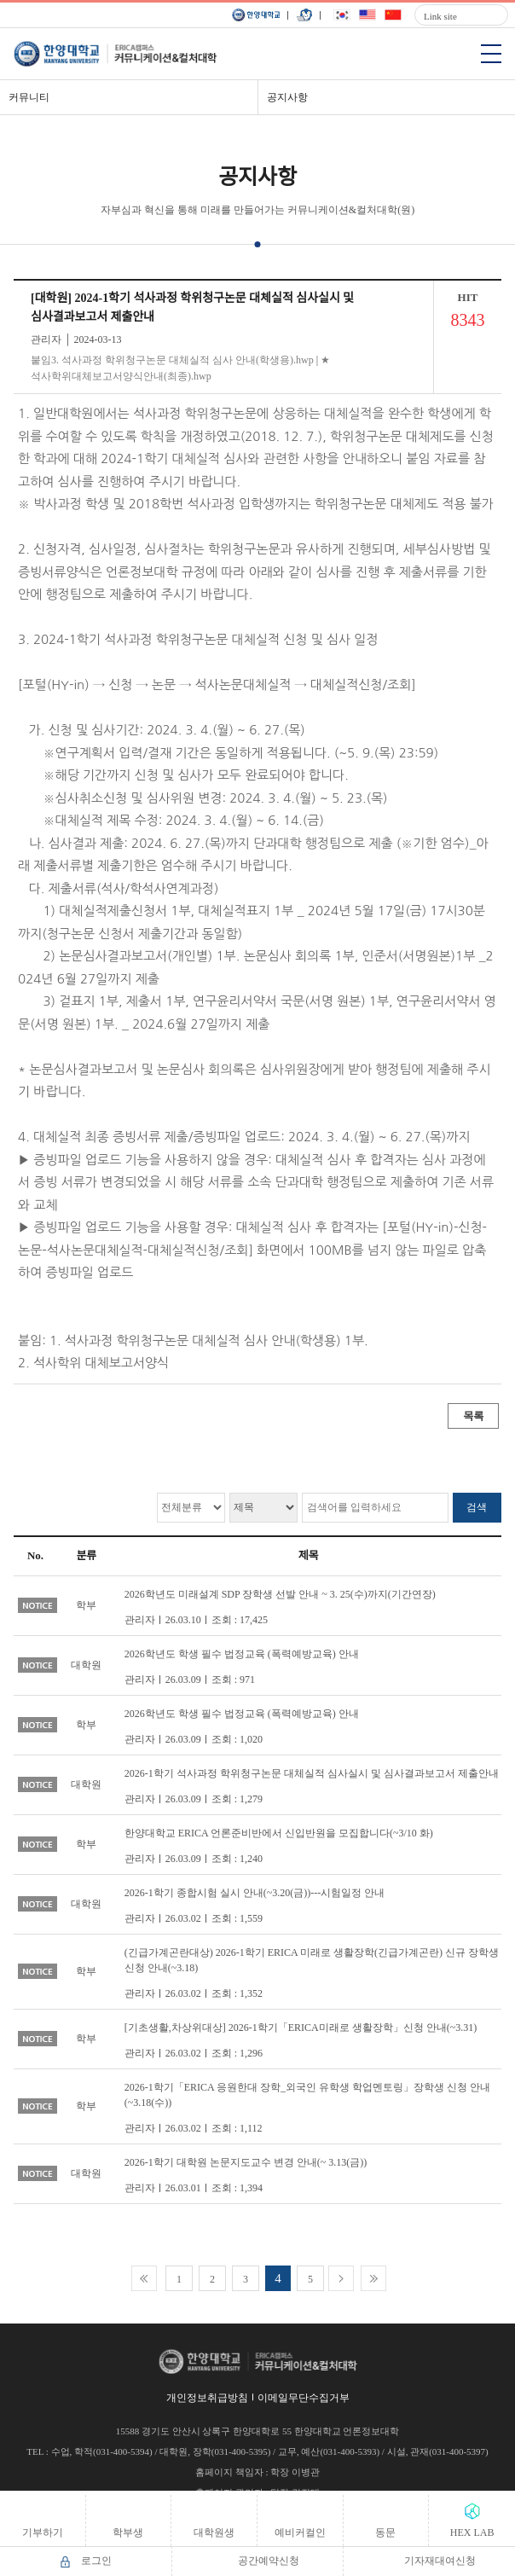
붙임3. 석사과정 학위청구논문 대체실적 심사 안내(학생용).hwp (172, 360)
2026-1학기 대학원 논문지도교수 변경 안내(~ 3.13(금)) (245, 2162)
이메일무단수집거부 (304, 2398)
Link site (440, 16)
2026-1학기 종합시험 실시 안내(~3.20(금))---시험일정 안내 (254, 1893)
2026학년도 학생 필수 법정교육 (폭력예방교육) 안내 (241, 1654)
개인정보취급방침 (207, 2398)
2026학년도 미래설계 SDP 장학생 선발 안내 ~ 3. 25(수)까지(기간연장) (280, 1594)
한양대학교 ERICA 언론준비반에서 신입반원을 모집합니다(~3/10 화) (278, 1833)
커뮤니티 (29, 97)
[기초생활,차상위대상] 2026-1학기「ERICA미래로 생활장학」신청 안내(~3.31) (300, 2028)
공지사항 (287, 97)
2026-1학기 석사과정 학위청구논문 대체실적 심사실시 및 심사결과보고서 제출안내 (311, 1773)
